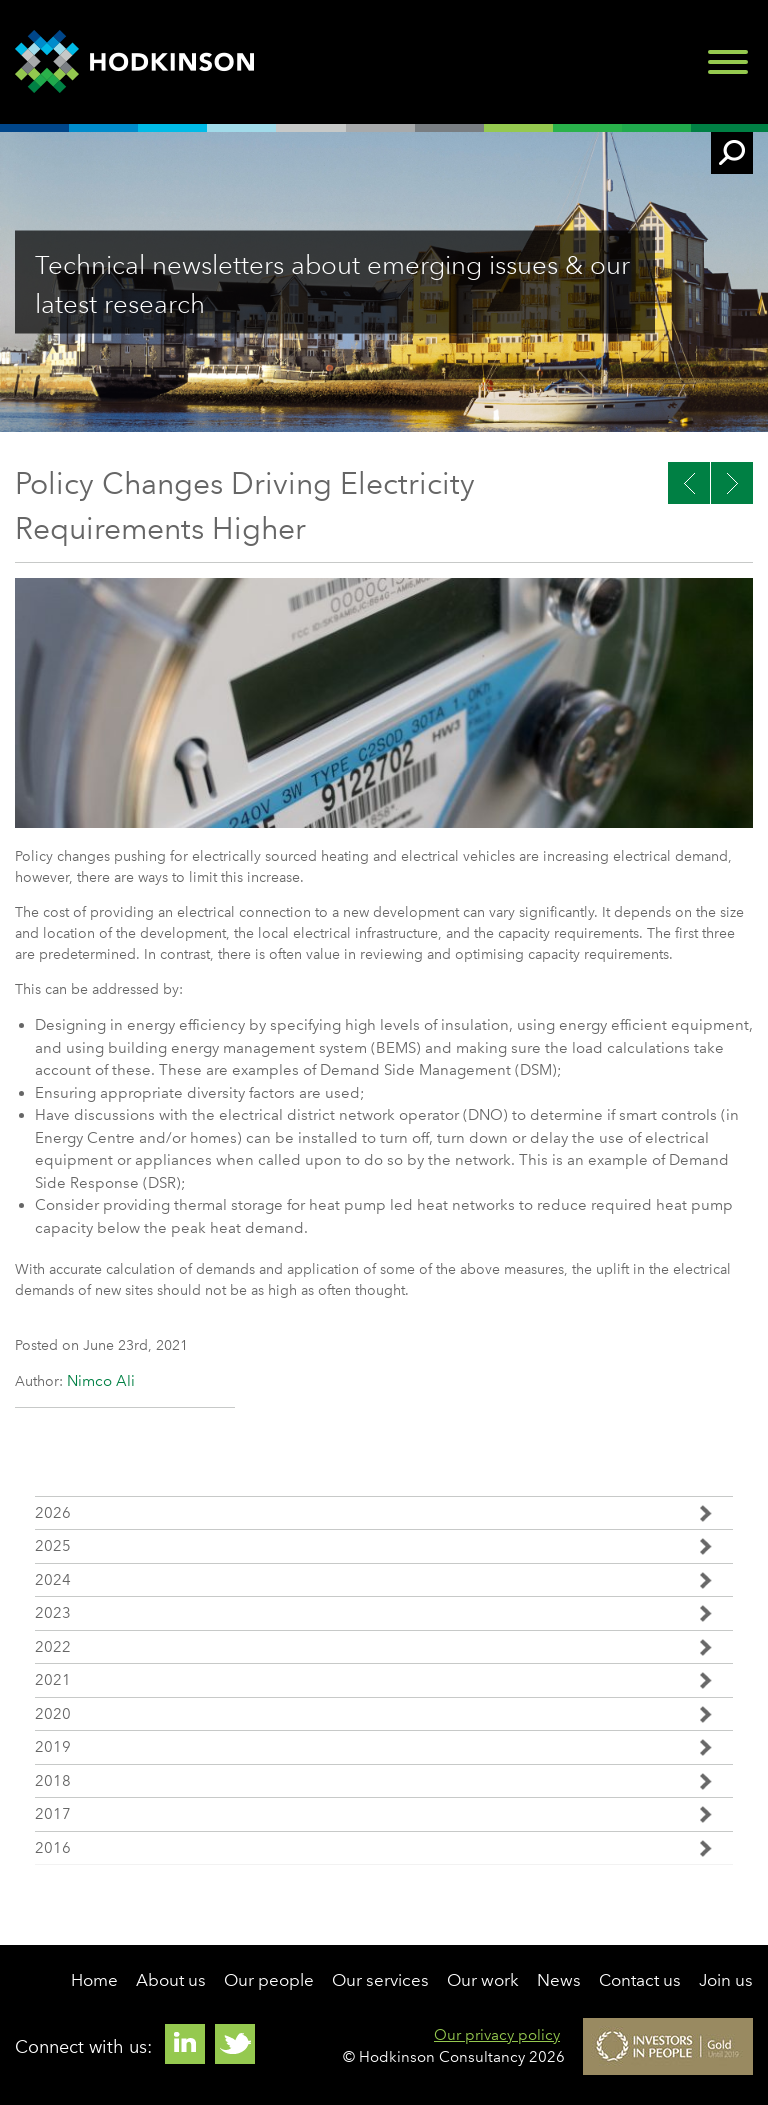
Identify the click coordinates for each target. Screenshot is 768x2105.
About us (171, 1980)
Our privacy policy (497, 2035)
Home (94, 1980)
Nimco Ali (101, 1381)
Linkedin (185, 2044)
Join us (726, 1980)
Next (689, 483)
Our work (483, 1980)
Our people (269, 1980)
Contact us (640, 1980)
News (559, 1980)
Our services (380, 1980)
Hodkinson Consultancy (134, 62)
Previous (732, 483)
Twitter (235, 2044)
